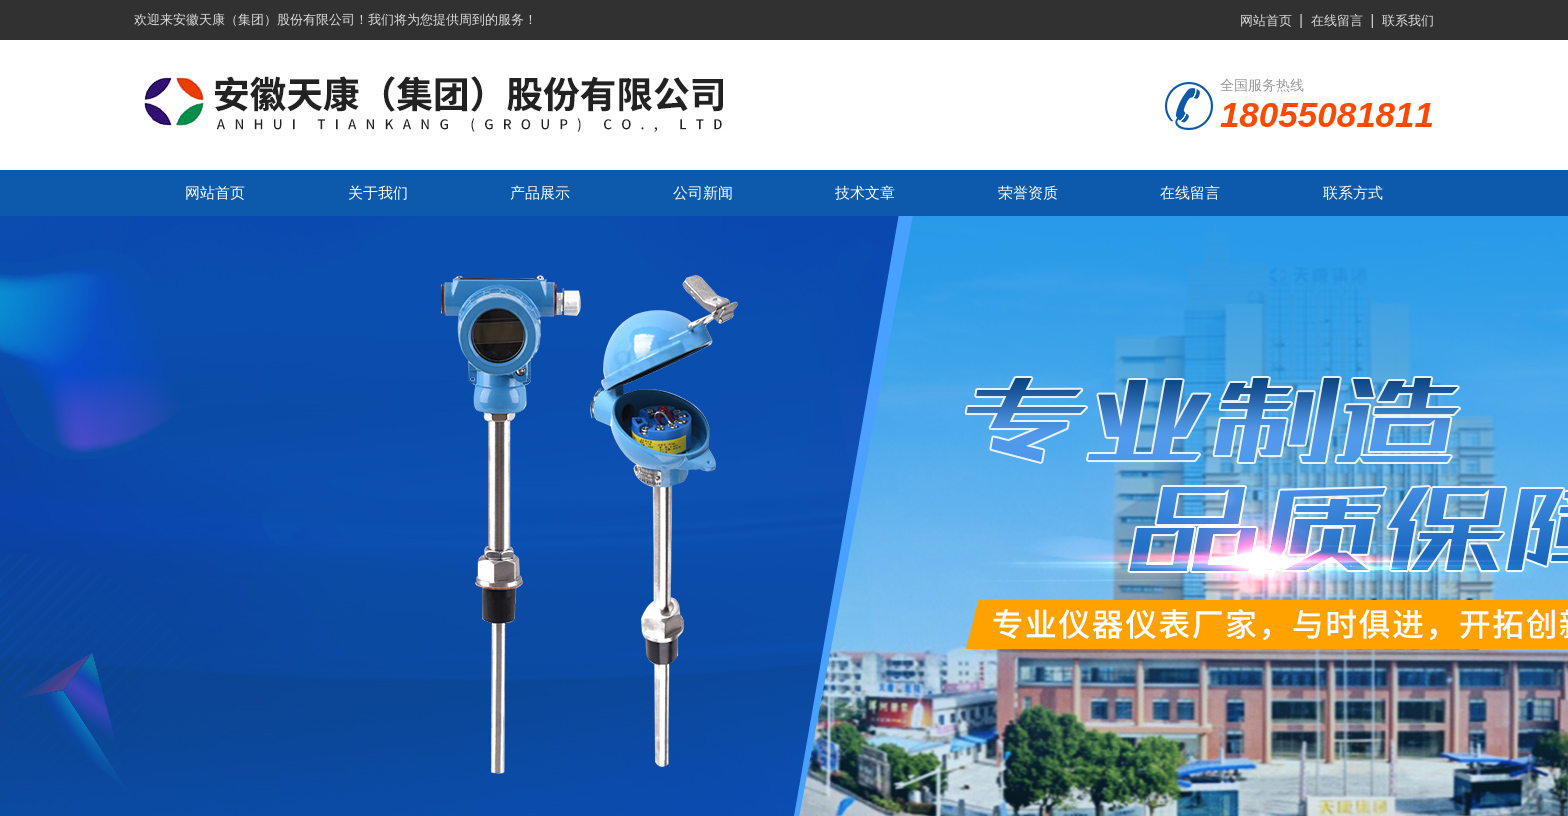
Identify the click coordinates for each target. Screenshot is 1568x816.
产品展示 (540, 192)
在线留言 (1337, 20)
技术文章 (865, 192)
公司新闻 (703, 192)
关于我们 (378, 192)
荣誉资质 (1028, 192)
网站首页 (1266, 20)
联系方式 (1353, 192)
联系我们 (1408, 20)
